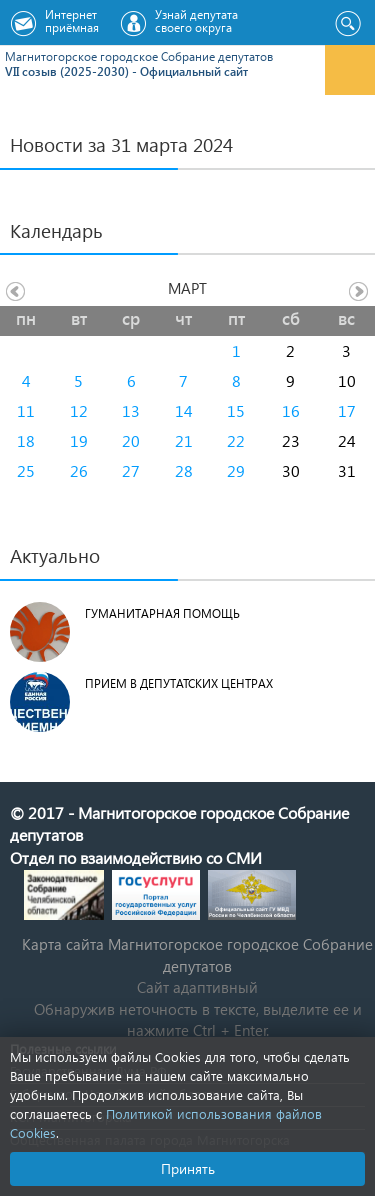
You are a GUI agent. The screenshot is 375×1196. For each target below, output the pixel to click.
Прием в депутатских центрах (179, 683)
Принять (188, 1168)
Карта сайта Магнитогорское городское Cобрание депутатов (197, 954)
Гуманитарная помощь (162, 613)
